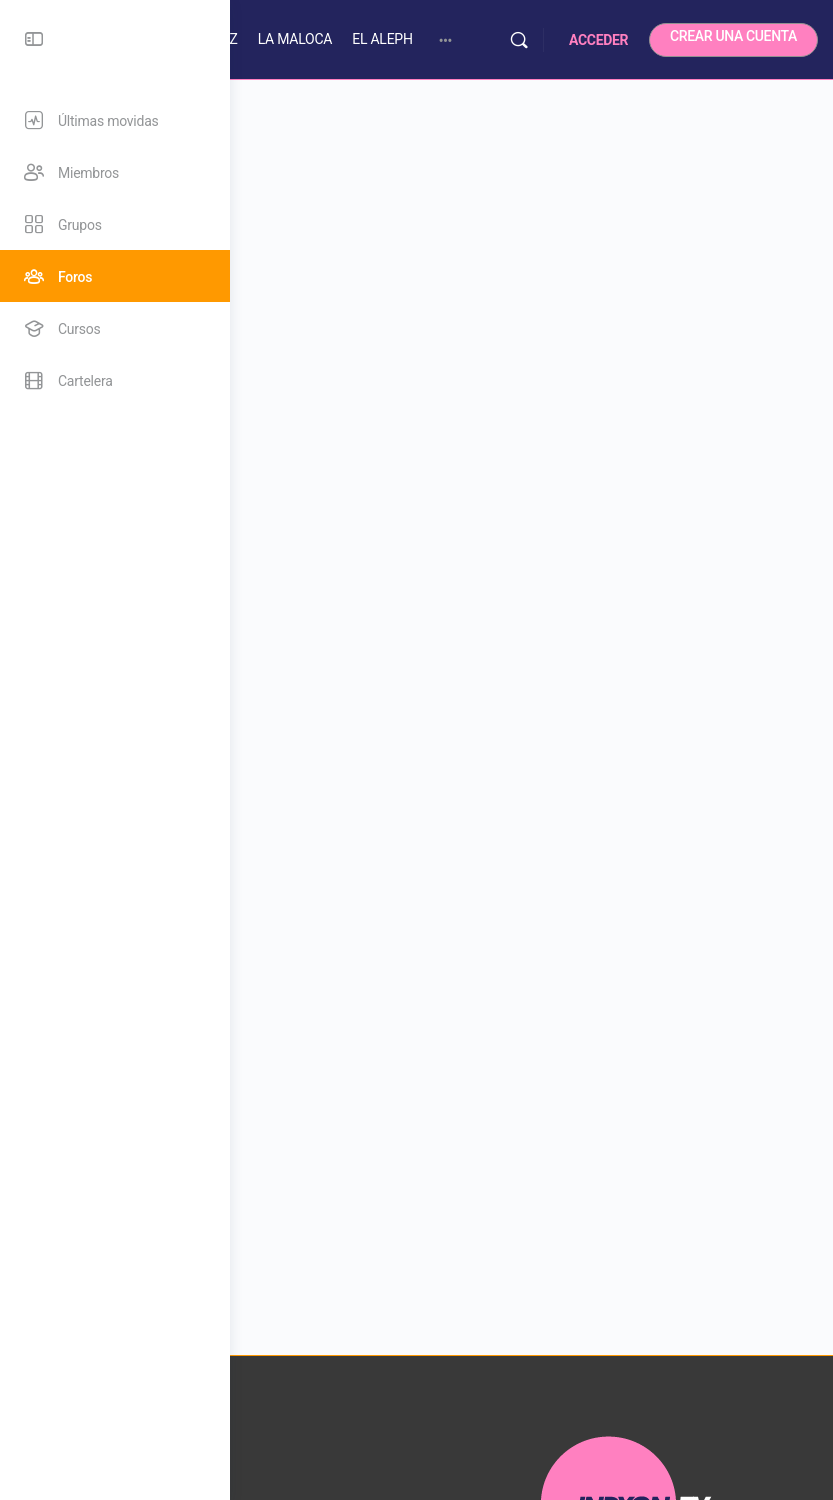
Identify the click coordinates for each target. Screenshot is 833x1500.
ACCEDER (598, 40)
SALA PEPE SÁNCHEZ (307, 39)
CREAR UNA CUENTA (733, 36)
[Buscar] (519, 40)
